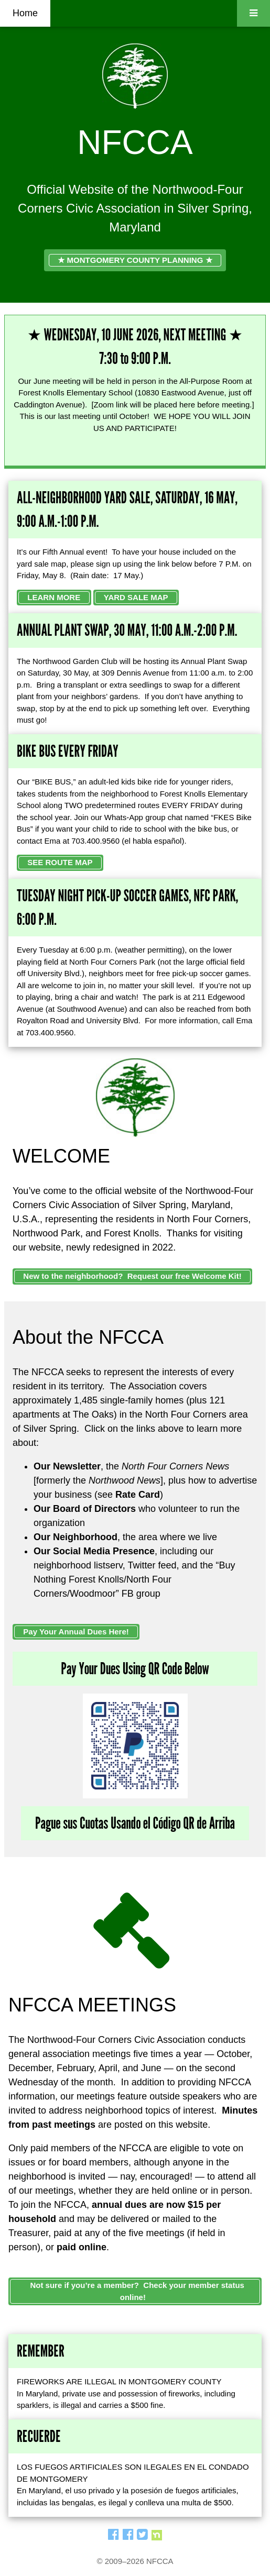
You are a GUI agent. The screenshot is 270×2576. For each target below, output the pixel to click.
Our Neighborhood (75, 1537)
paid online (81, 2247)
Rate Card (137, 1494)
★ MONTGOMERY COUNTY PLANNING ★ (135, 260)
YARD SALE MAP (136, 597)
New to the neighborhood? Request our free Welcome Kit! (132, 1276)
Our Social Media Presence (94, 1551)
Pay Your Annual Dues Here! (75, 1631)
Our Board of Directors (85, 1508)
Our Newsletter (67, 1466)
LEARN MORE (53, 597)
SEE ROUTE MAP (59, 862)
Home (25, 13)
